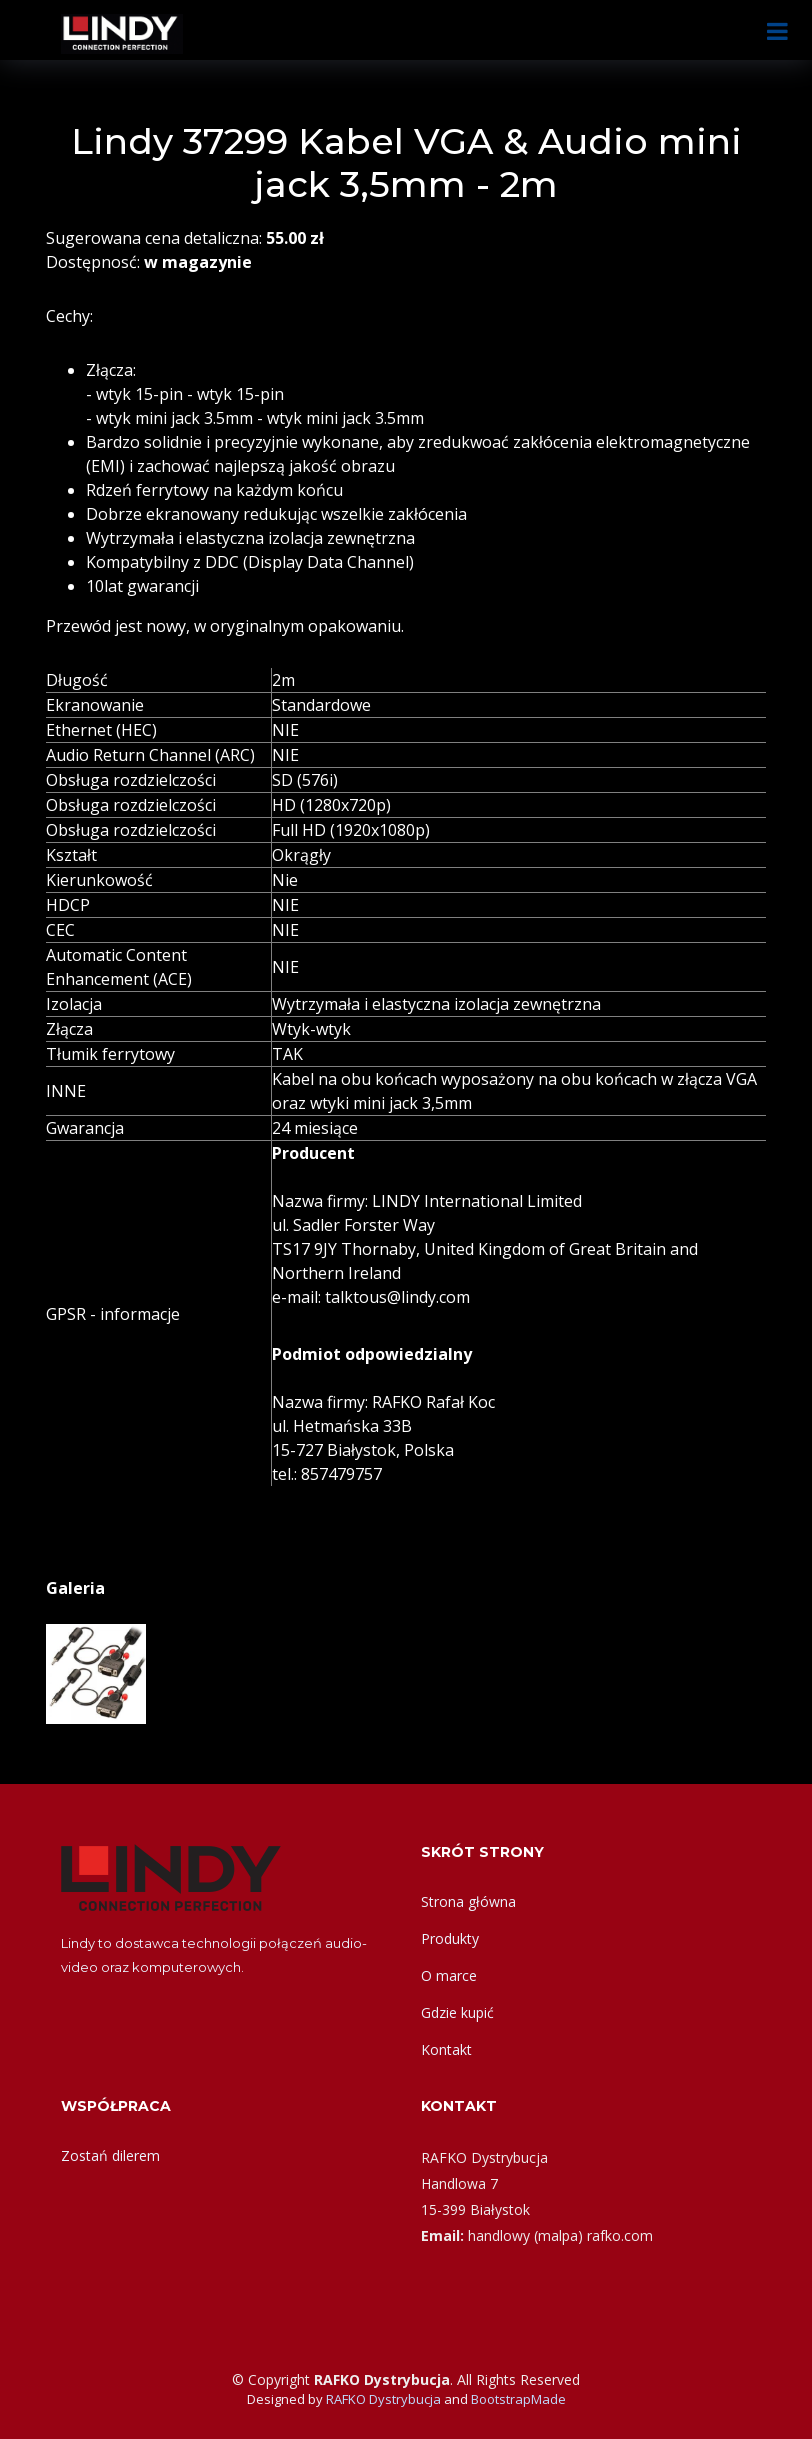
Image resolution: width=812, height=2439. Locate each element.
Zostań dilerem (110, 2155)
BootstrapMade (518, 2399)
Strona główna (468, 1901)
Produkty (450, 1938)
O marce (449, 1975)
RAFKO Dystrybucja (383, 2399)
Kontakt (446, 2049)
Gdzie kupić (457, 2012)
